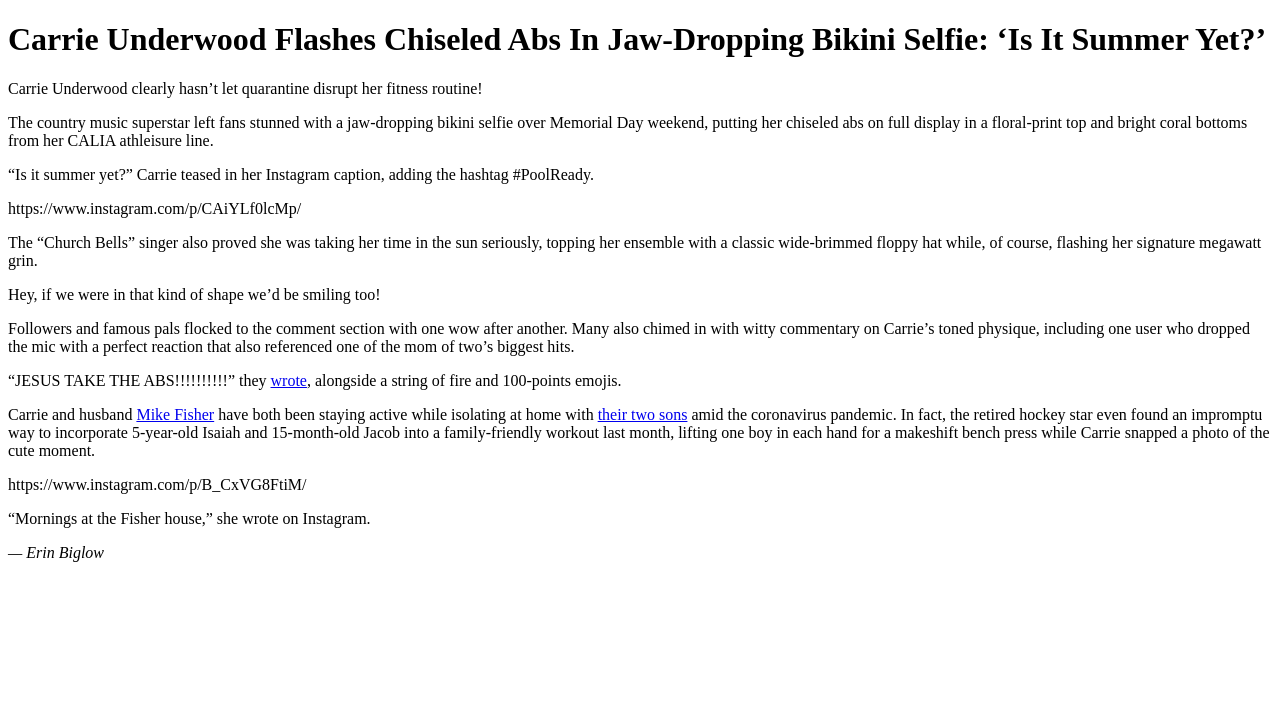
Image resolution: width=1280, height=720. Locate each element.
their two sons (643, 414)
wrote (289, 380)
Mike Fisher (175, 414)
